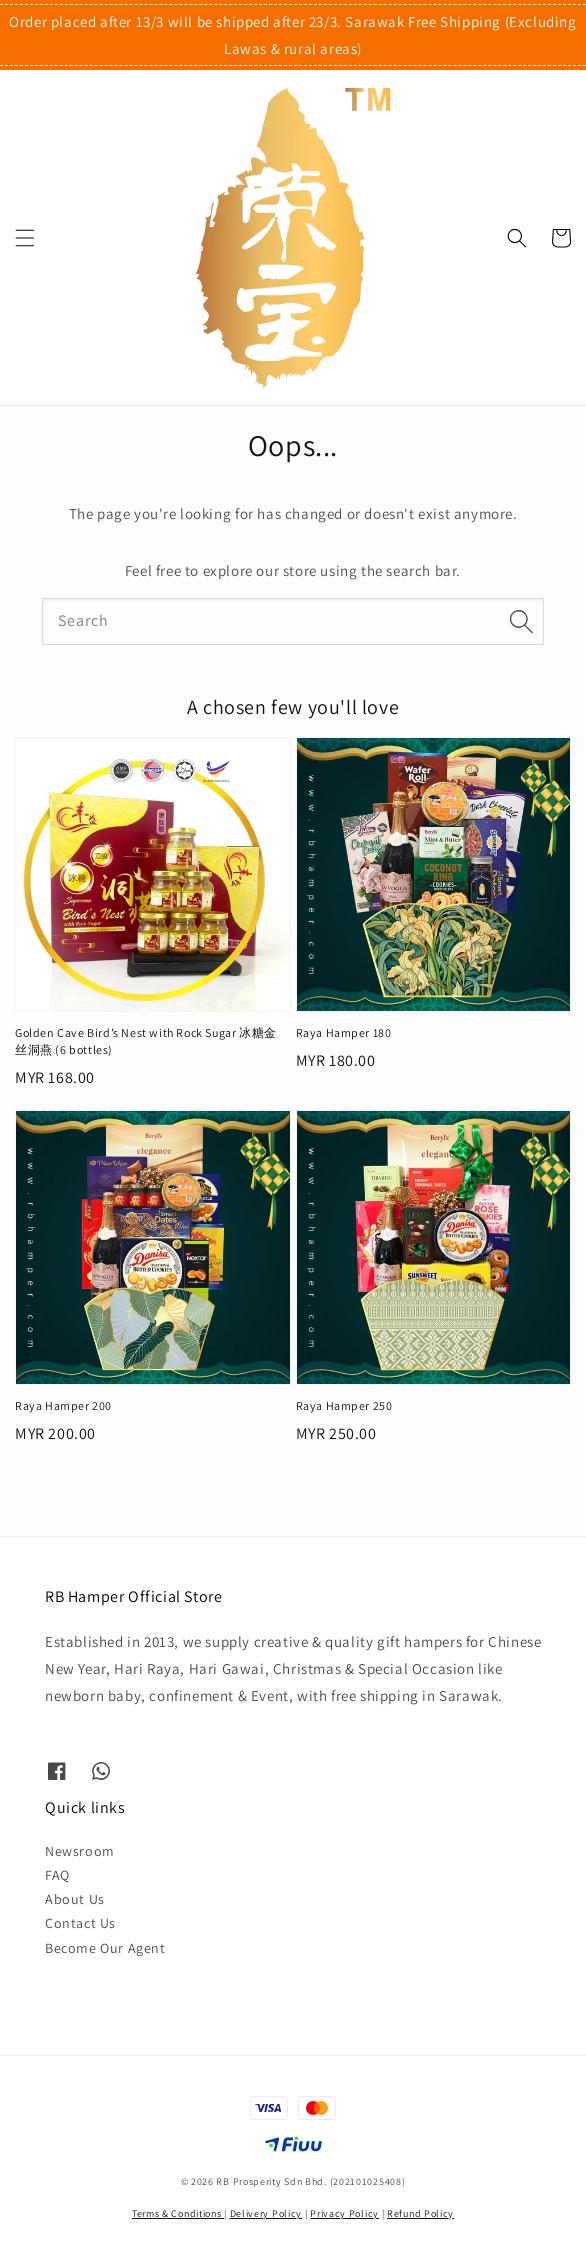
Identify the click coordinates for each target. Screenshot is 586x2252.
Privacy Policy (344, 2213)
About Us (75, 1899)
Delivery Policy (266, 2213)
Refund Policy (420, 2213)
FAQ (57, 1875)
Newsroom (80, 1851)
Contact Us (80, 1923)
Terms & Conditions (178, 2213)
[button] (25, 238)
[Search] (521, 621)
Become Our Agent (105, 1948)
